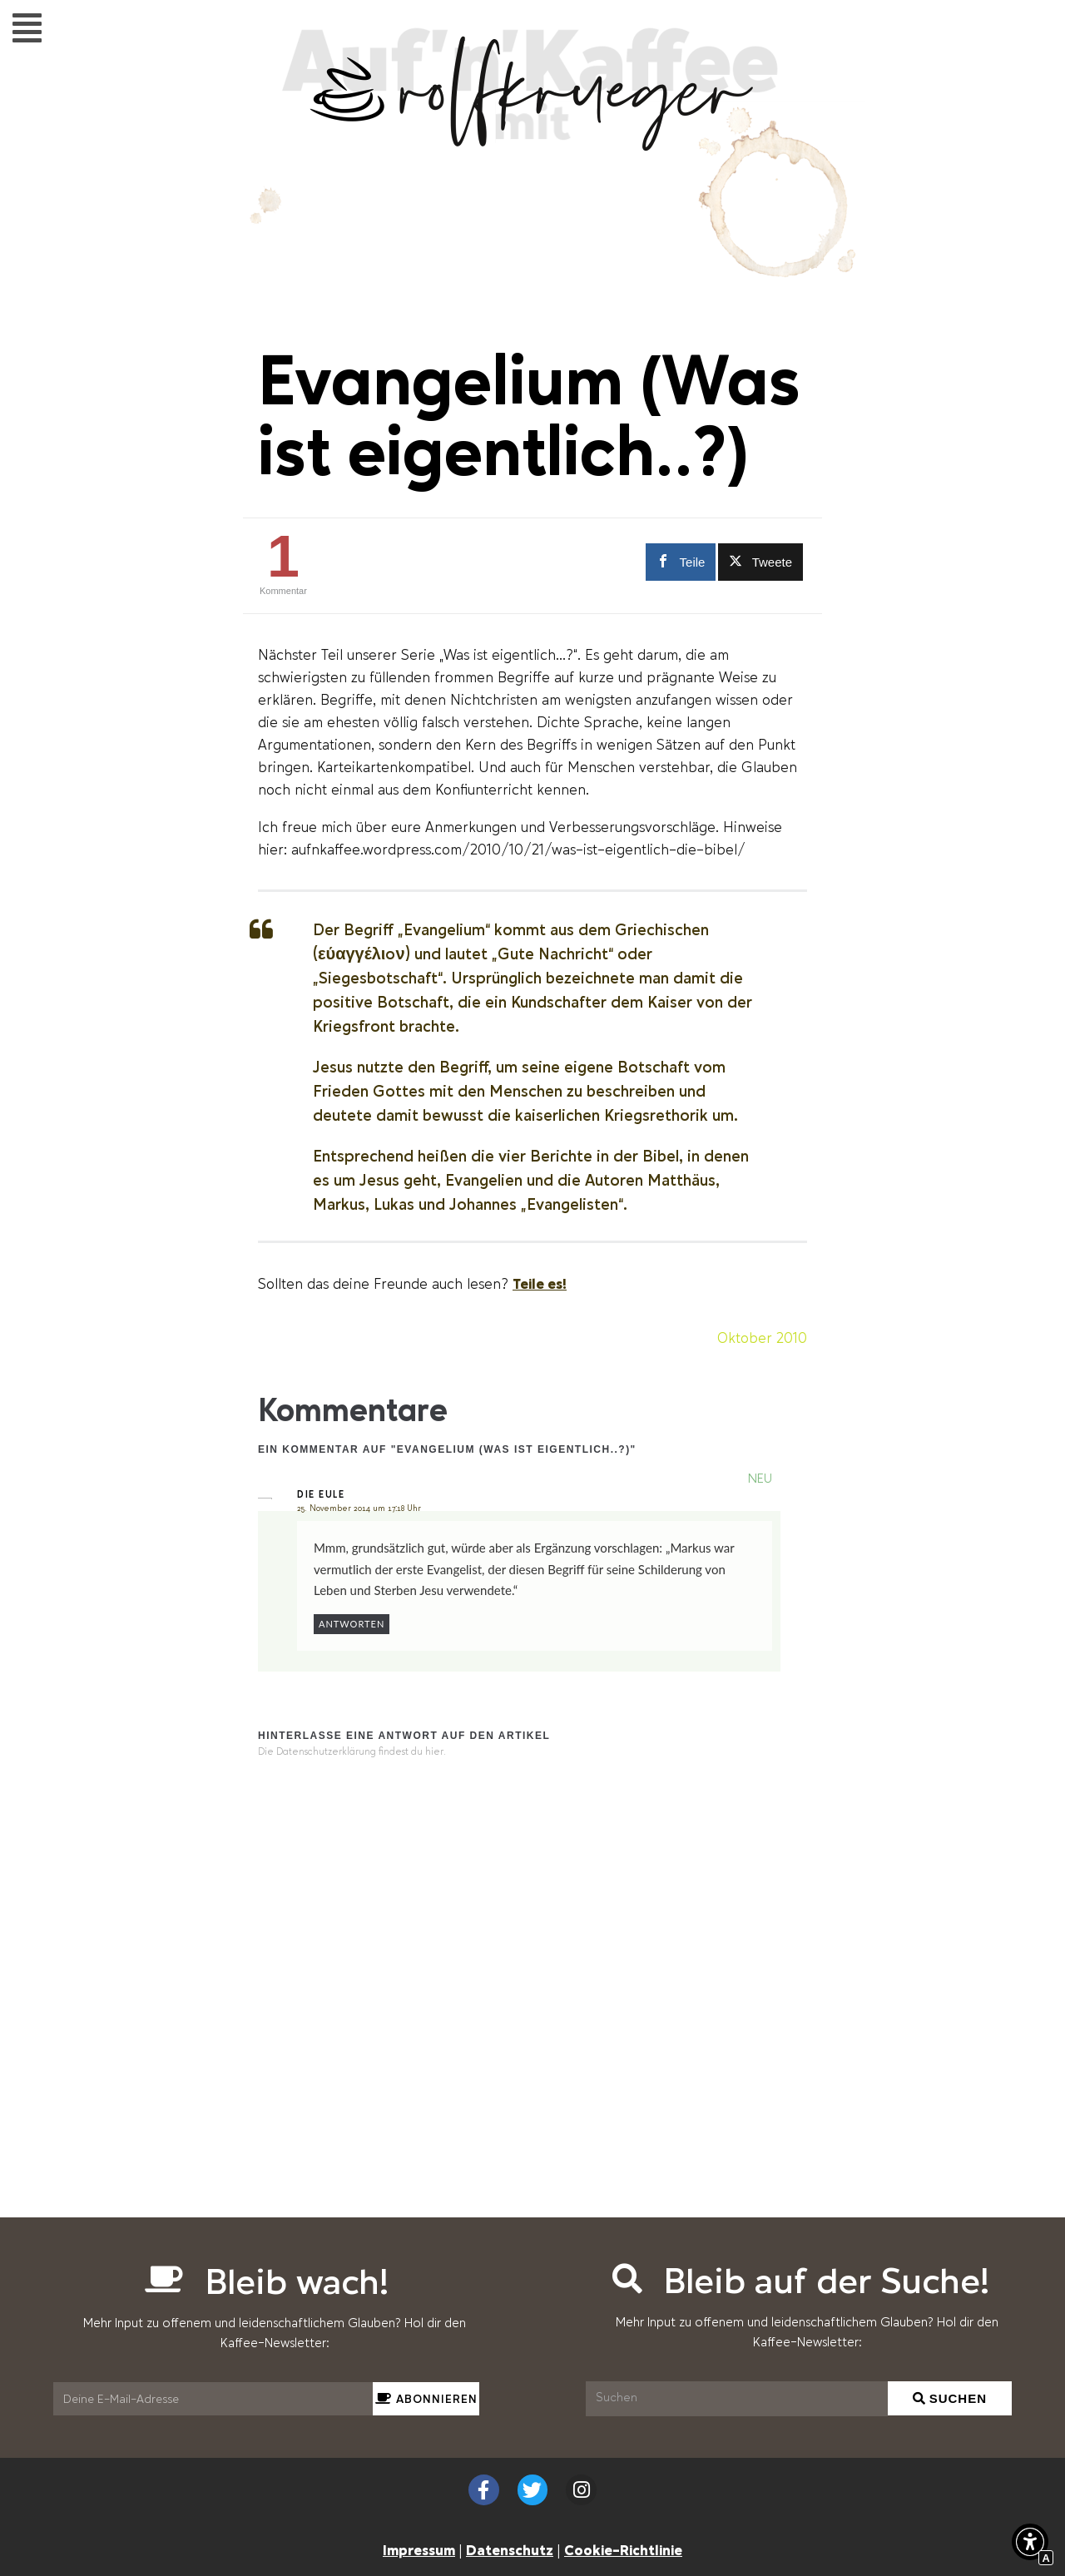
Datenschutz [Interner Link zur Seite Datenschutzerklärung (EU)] (509, 2549)
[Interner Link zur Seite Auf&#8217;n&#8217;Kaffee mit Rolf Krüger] (532, 142)
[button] (27, 27)
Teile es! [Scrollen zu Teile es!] (540, 1283)
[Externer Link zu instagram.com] (581, 2489)
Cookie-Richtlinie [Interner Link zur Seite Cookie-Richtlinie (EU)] (623, 2549)
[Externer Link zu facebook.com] (678, 562)
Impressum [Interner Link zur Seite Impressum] (419, 2549)
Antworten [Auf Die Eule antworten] (351, 1623)
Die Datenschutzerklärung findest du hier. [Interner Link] (352, 1752)
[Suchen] (737, 2398)
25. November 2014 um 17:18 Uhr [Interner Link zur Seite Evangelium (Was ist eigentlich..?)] (359, 1508)
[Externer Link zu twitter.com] (760, 562)
